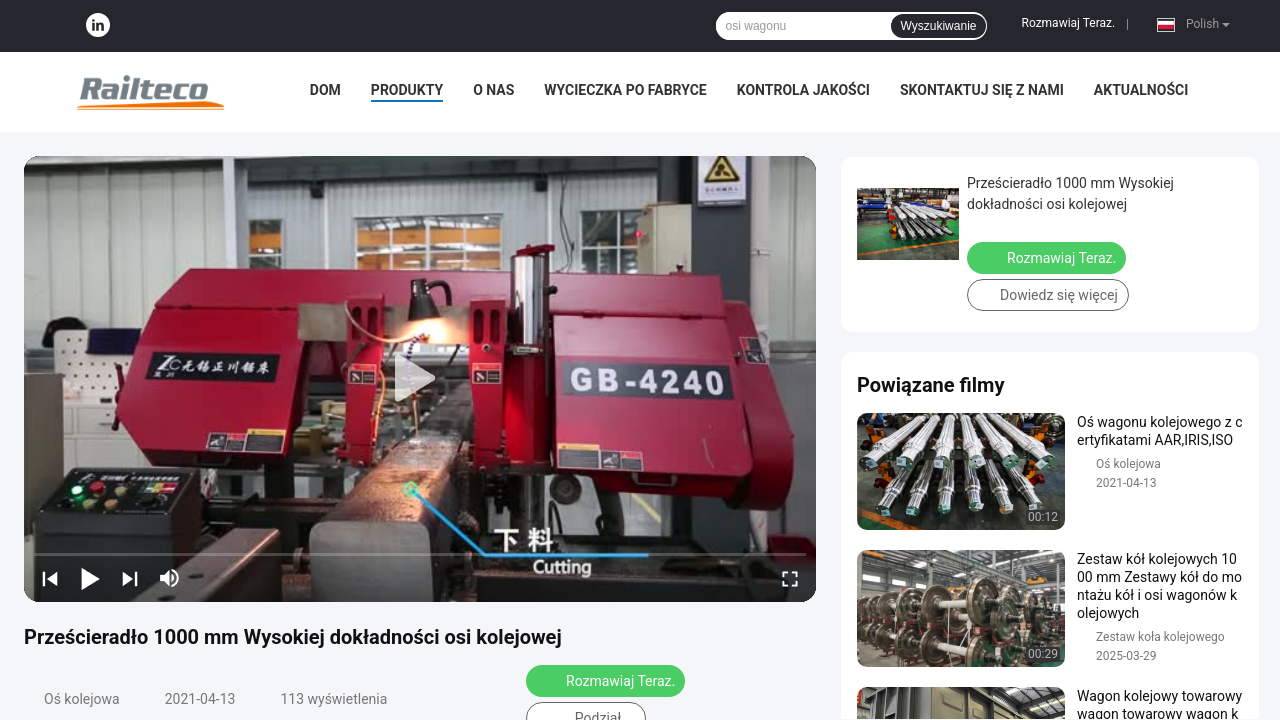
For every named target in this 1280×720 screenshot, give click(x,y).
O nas (493, 90)
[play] (420, 379)
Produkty (407, 90)
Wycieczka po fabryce (625, 90)
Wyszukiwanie (939, 26)
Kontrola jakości (803, 90)
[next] (130, 578)
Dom (325, 90)
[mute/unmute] (170, 578)
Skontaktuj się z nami (982, 90)
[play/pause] (90, 578)
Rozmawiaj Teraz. (1068, 23)
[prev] (50, 578)
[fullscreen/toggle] (790, 578)
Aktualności (1141, 90)
